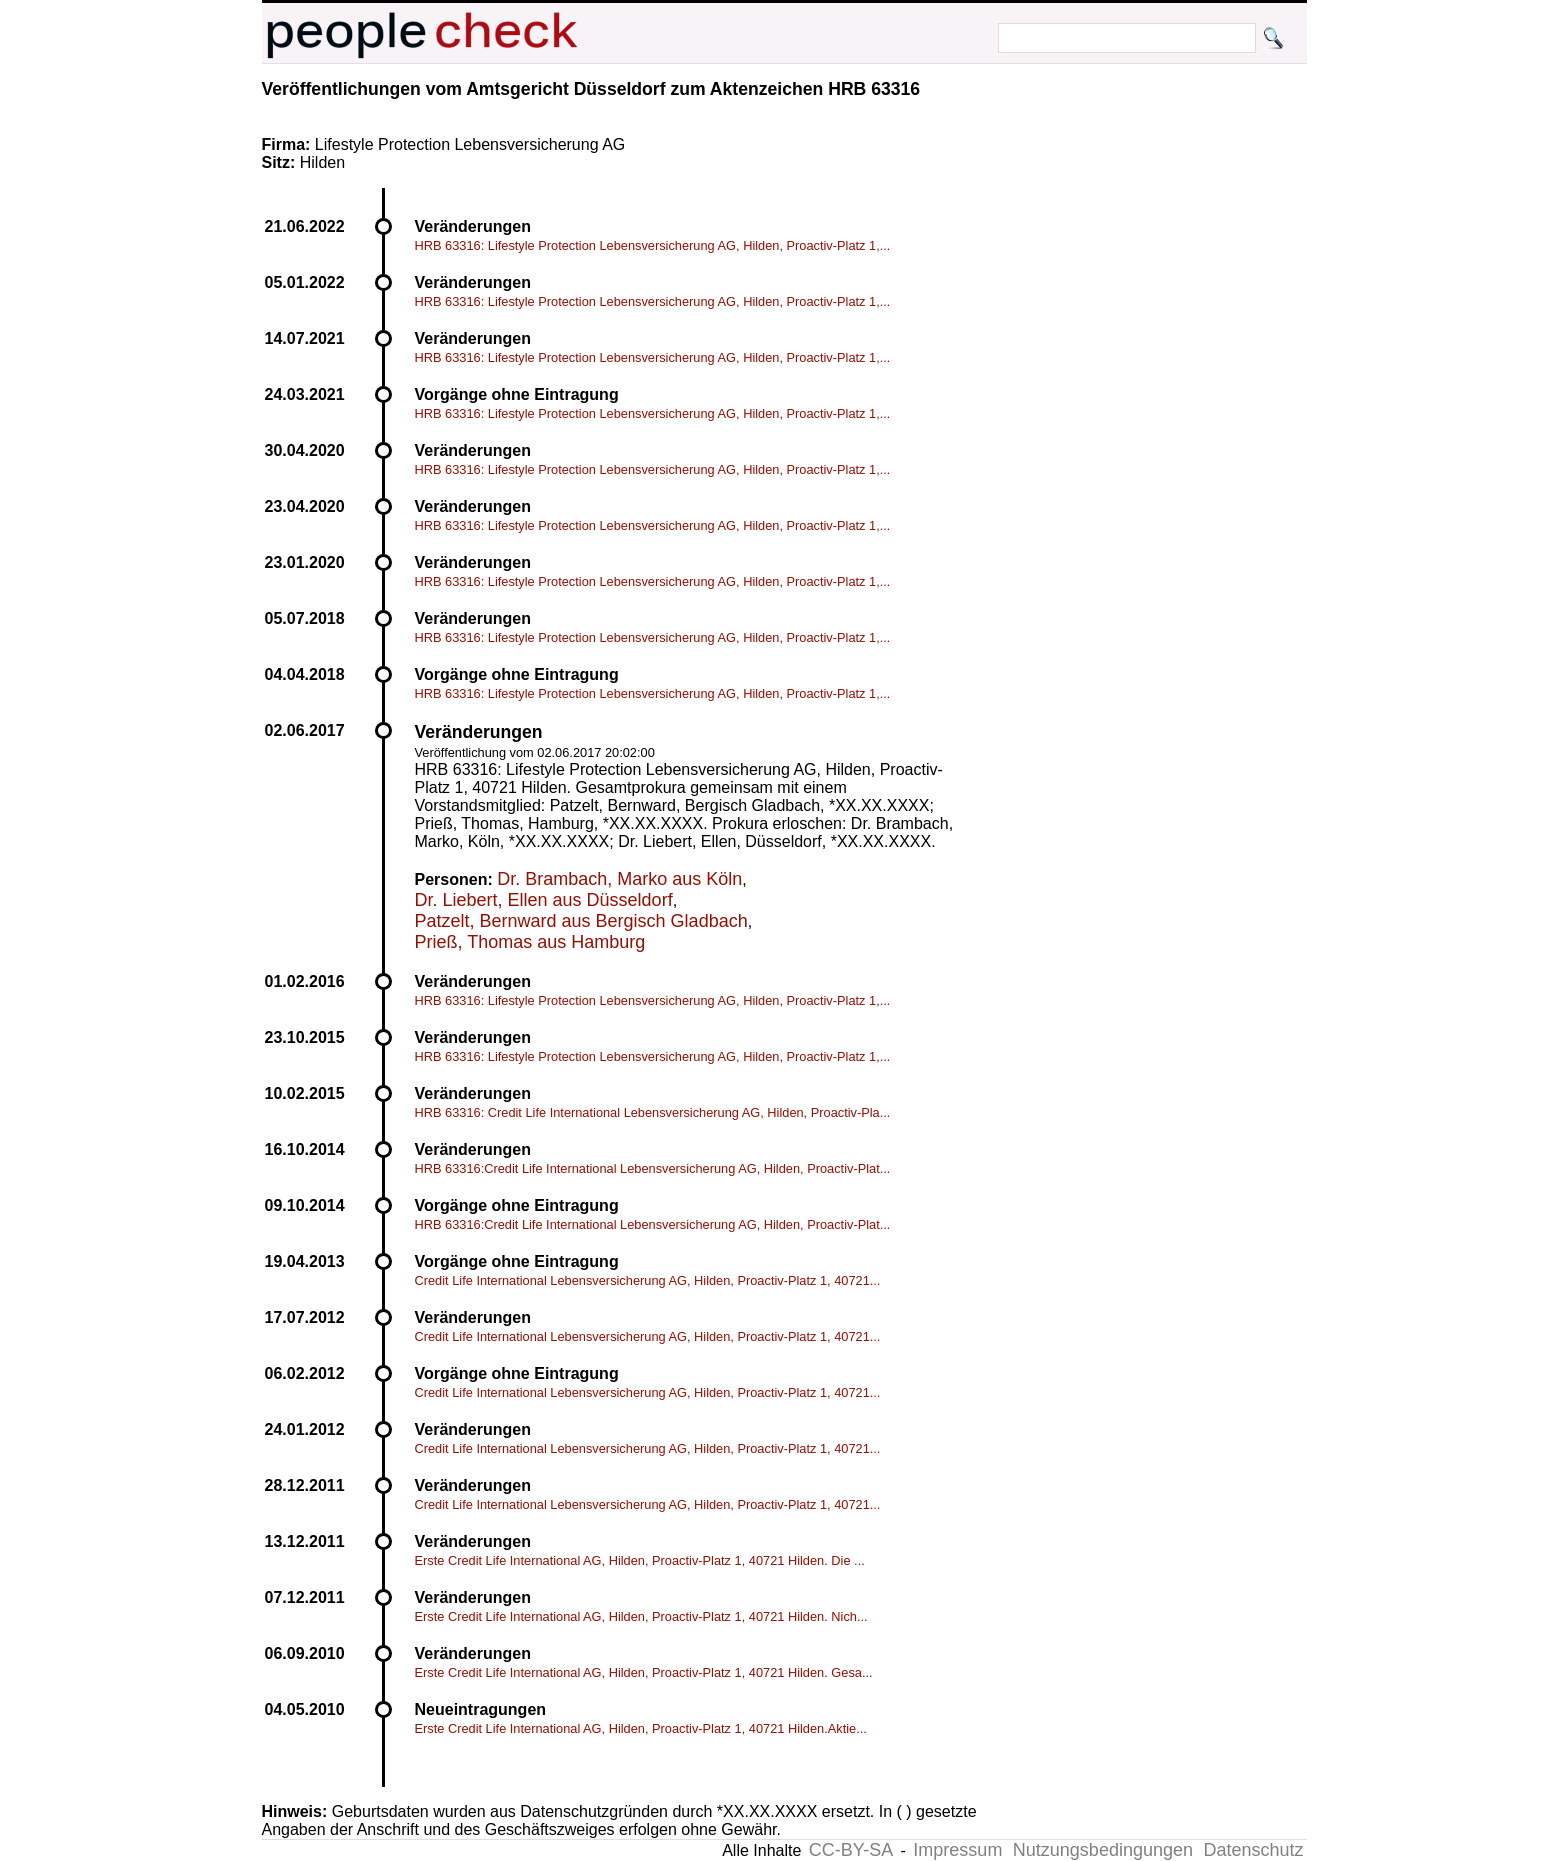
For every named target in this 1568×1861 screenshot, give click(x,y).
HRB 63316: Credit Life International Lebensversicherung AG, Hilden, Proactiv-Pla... (653, 1112)
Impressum (957, 1850)
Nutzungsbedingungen (1103, 1850)
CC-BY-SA (851, 1850)
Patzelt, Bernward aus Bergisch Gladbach (581, 921)
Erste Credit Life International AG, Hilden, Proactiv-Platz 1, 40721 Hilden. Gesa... (644, 1672)
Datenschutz (1253, 1850)
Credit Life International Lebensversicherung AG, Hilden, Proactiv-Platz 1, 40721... (648, 1280)
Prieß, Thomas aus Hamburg (530, 942)
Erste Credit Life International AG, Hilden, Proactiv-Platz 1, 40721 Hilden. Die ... (640, 1560)
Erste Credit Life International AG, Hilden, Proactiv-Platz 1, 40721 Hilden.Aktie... (641, 1728)
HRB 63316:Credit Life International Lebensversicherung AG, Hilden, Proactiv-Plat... (653, 1168)
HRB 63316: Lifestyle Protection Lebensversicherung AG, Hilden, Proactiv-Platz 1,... (653, 245)
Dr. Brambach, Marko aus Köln (619, 879)
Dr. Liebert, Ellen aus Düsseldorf (544, 900)
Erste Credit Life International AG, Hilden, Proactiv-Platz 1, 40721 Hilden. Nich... (641, 1616)
